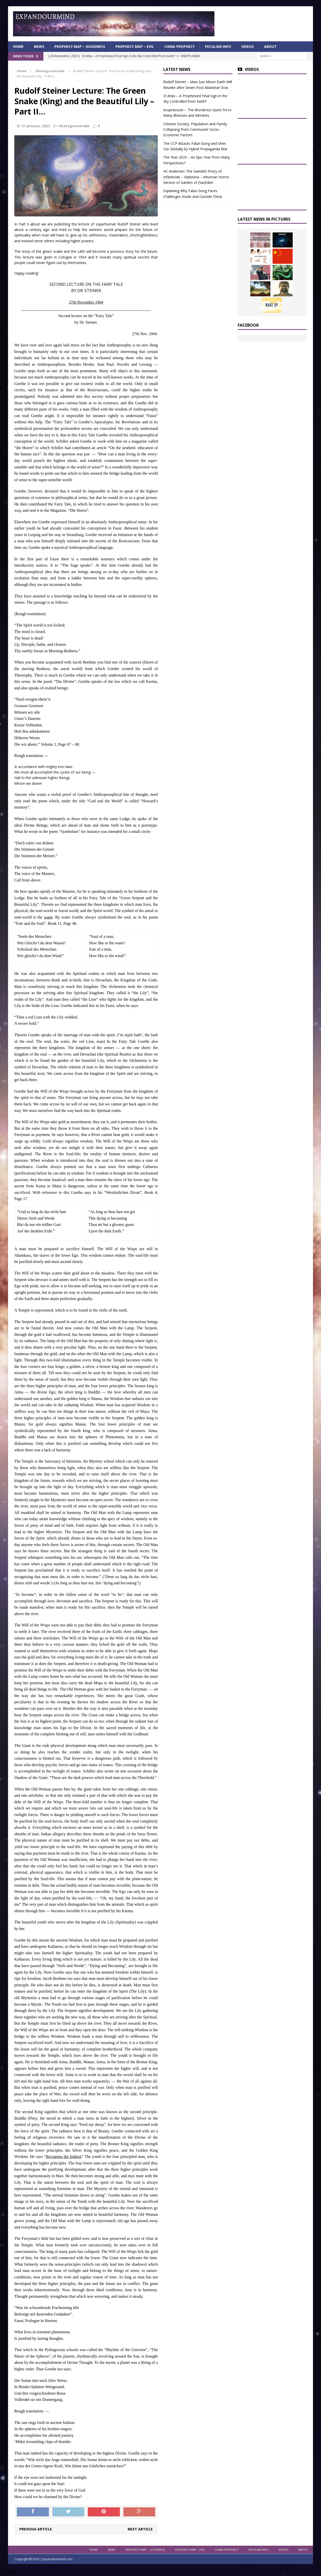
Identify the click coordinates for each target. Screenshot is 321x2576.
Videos (247, 46)
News (39, 46)
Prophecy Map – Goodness (79, 46)
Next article (140, 2529)
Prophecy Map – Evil (134, 46)
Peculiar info (218, 46)
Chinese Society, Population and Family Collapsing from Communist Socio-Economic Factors (195, 129)
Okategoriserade (74, 125)
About (270, 46)
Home (18, 46)
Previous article (35, 2529)
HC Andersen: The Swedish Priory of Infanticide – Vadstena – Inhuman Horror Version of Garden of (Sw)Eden (196, 177)
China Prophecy (179, 46)
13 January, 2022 (35, 125)
